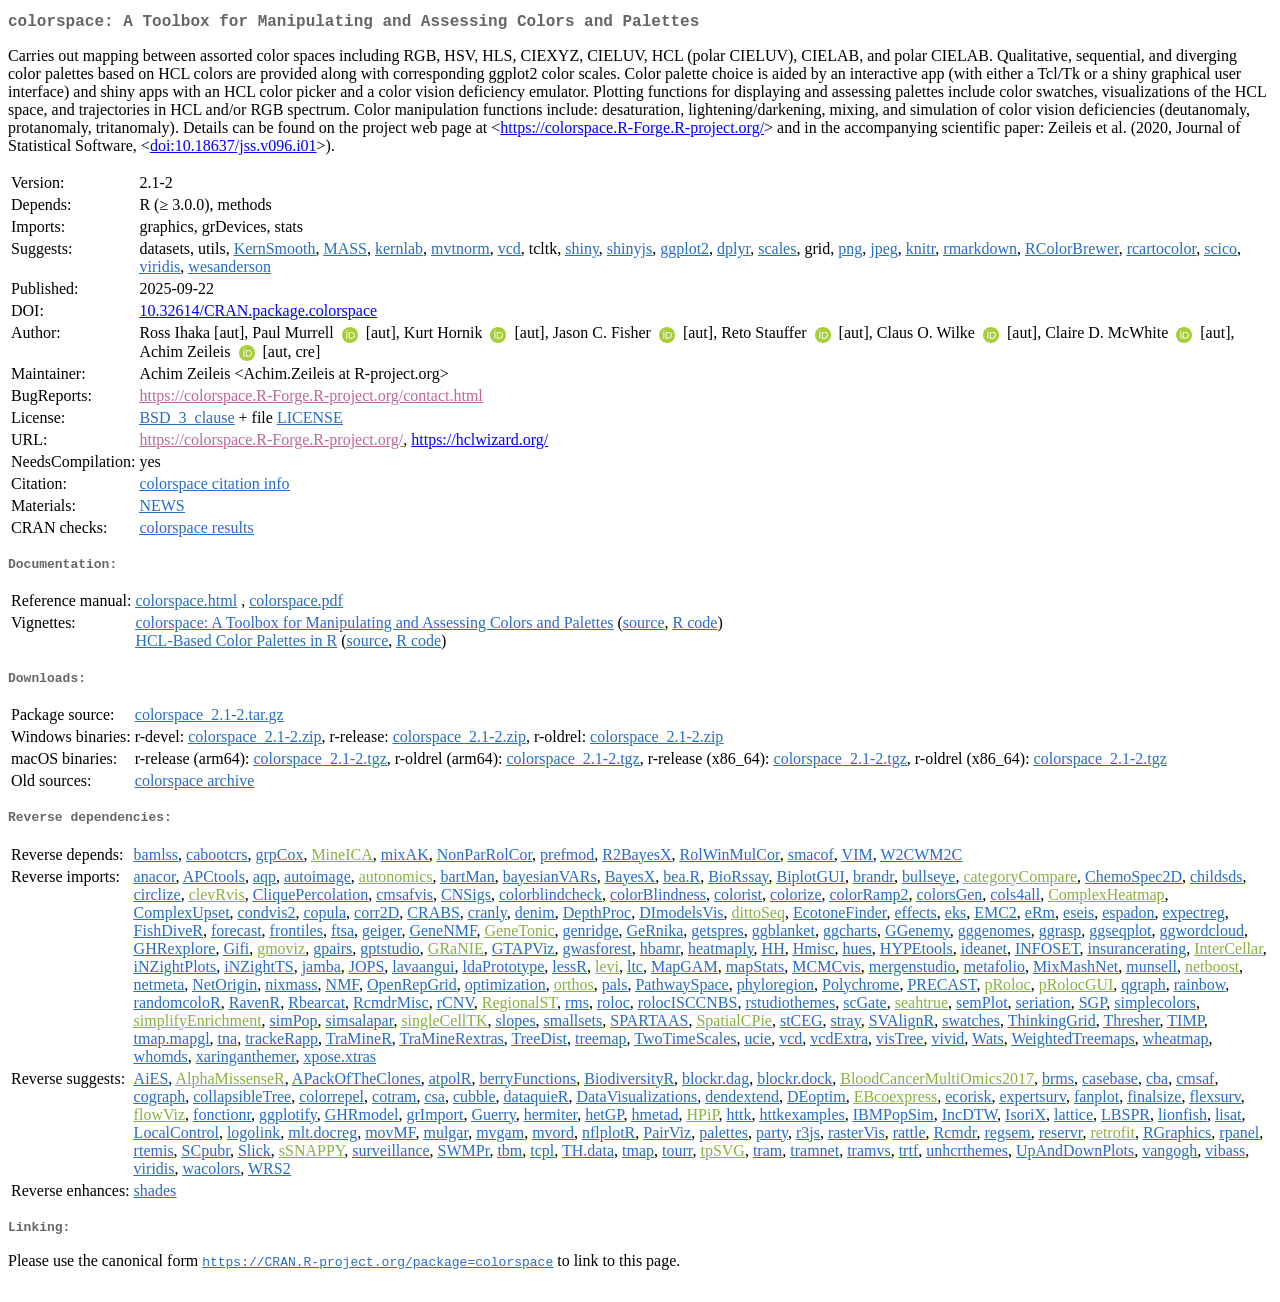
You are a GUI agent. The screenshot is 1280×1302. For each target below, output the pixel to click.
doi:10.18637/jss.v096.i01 (233, 149)
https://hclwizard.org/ (479, 443)
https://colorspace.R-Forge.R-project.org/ (632, 131)
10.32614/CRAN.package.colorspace (258, 314)
